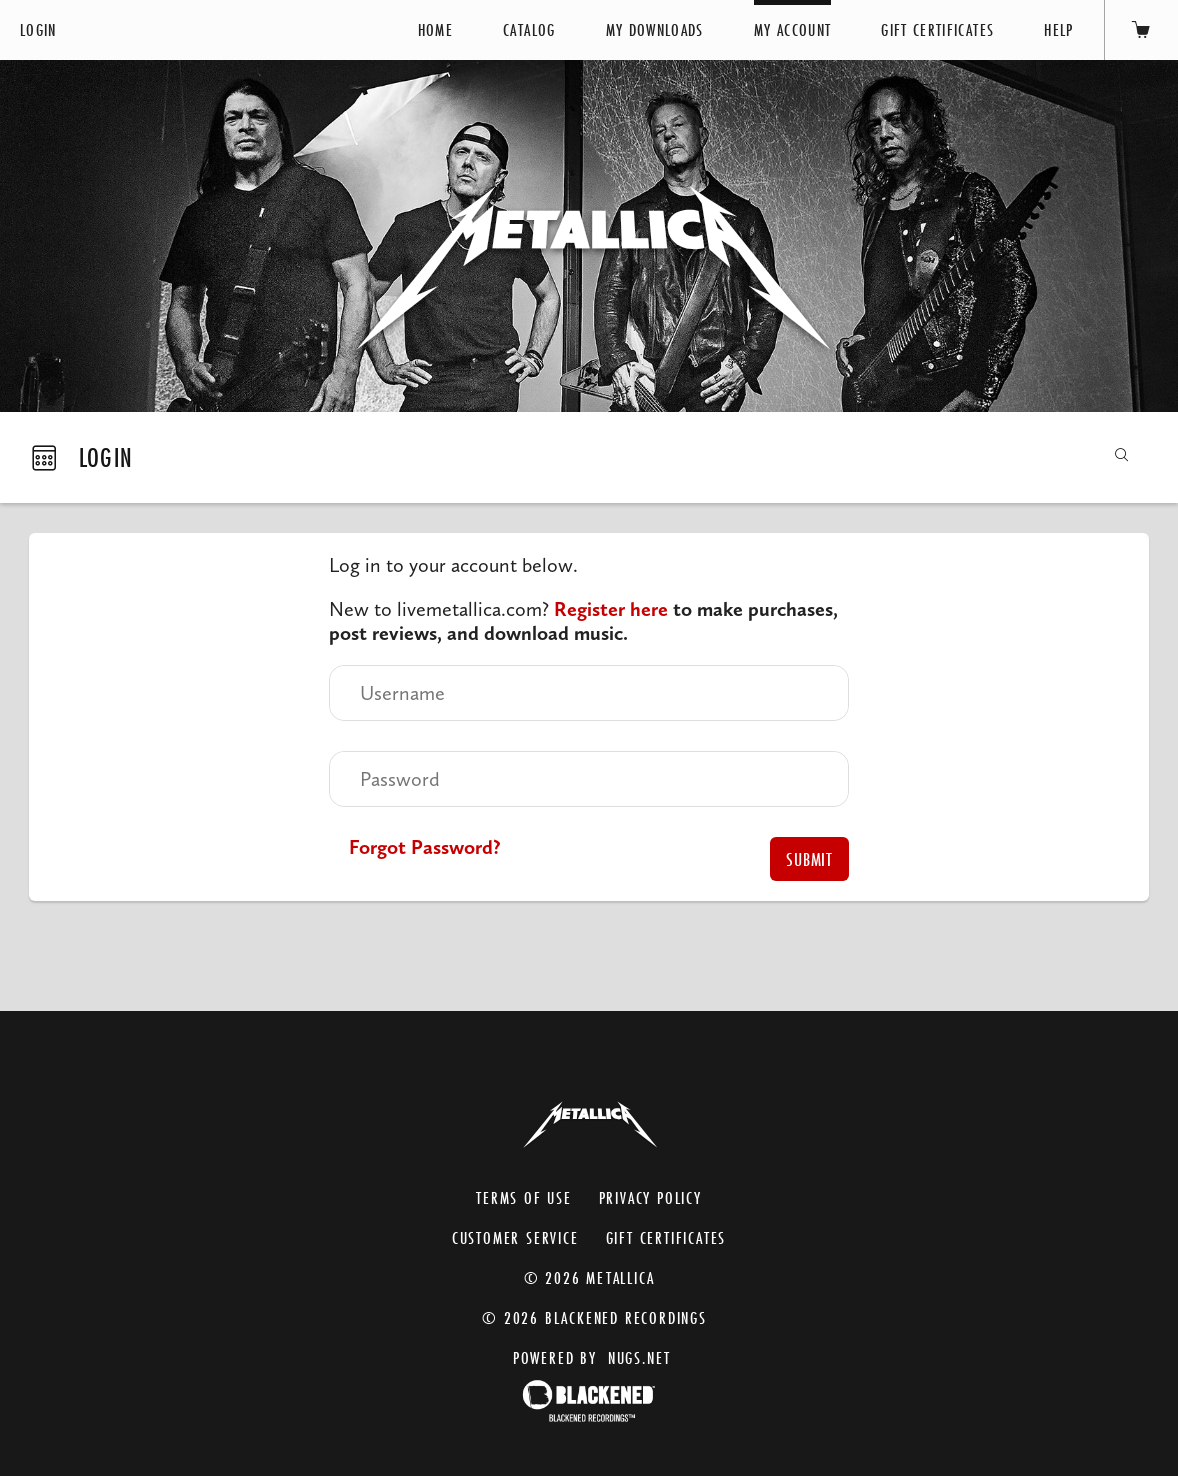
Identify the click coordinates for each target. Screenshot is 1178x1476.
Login (38, 29)
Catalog (529, 29)
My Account (793, 29)
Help (1058, 29)
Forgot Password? (425, 847)
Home (435, 29)
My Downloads (655, 29)
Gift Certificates (937, 29)
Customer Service (515, 1233)
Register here (611, 609)
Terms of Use (524, 1193)
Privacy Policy (650, 1193)
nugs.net (639, 1353)
